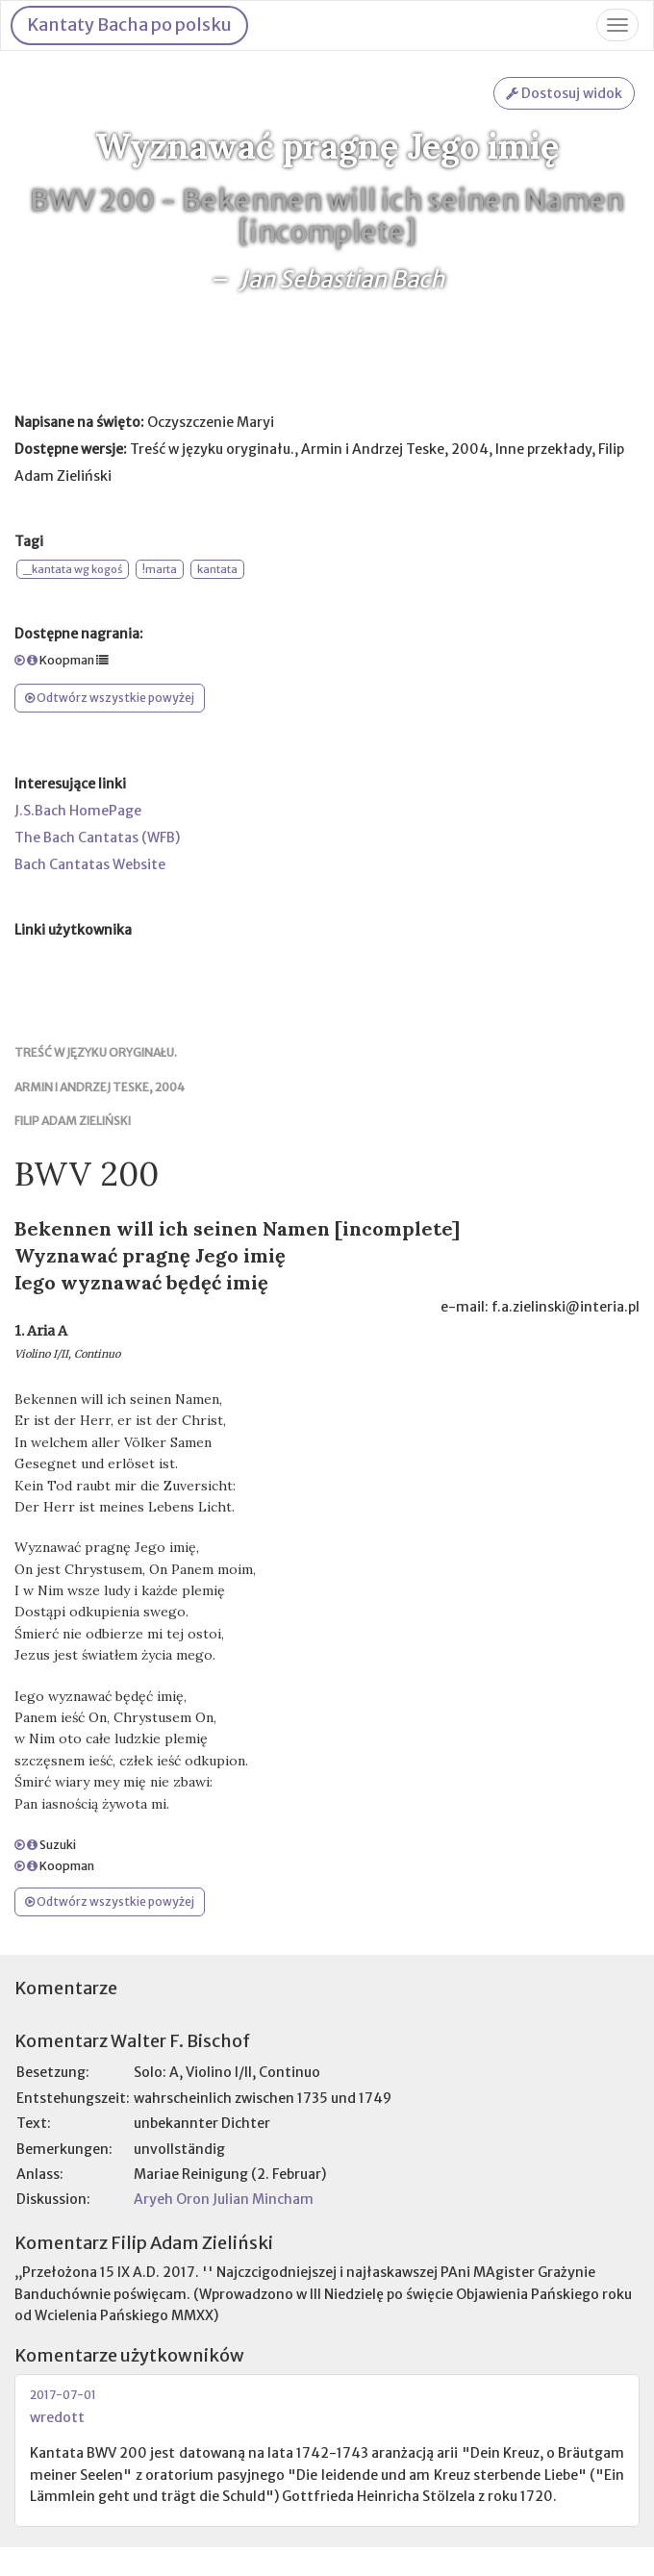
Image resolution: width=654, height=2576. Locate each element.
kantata (217, 569)
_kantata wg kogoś (72, 569)
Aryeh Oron (172, 2199)
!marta (159, 569)
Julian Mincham (263, 2199)
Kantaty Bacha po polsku (129, 24)
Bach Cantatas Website (89, 864)
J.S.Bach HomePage (77, 810)
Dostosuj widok (564, 93)
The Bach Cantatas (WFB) (97, 837)
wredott (57, 2417)
